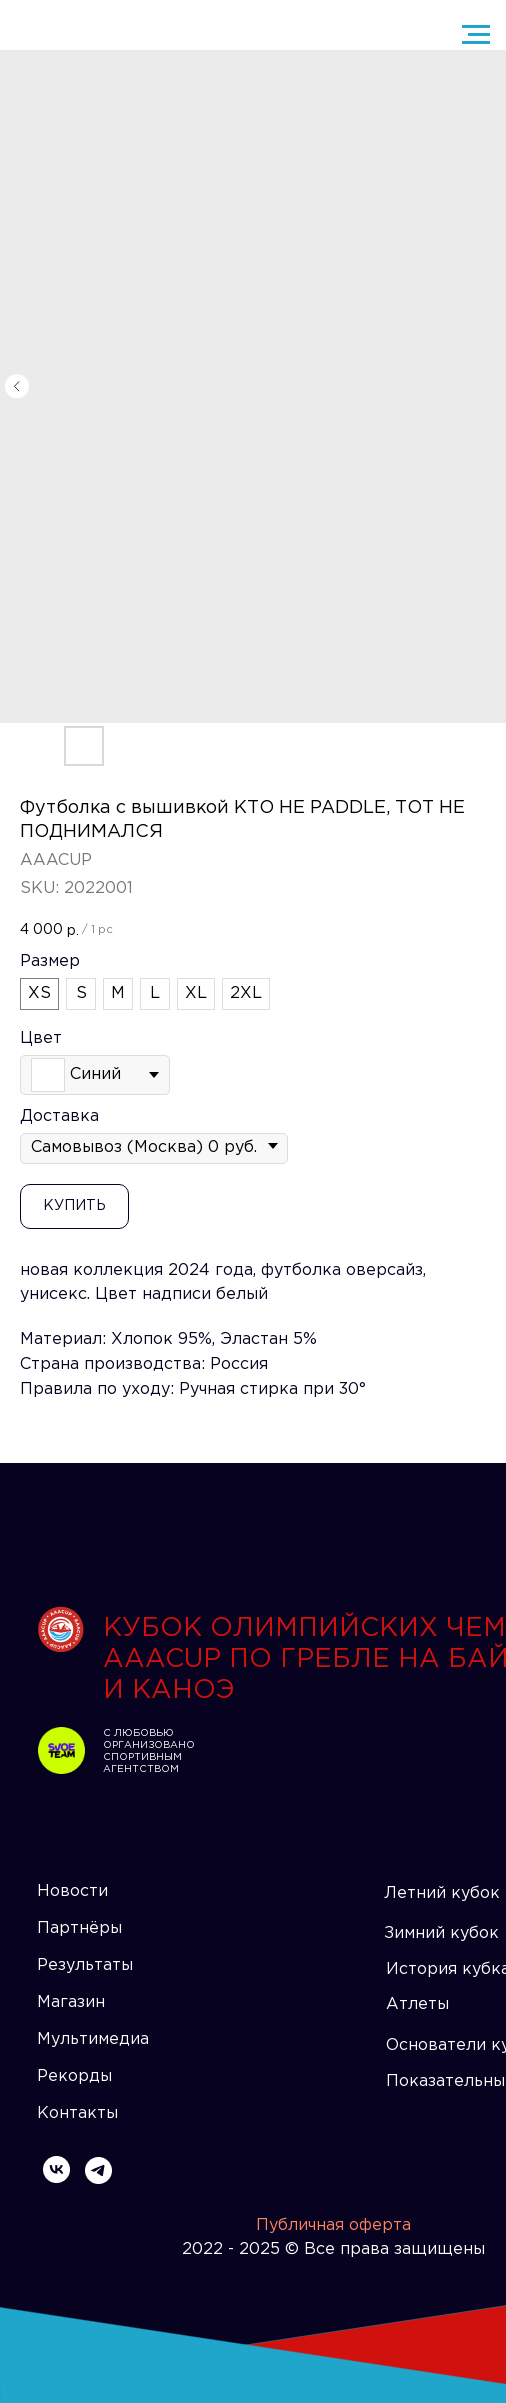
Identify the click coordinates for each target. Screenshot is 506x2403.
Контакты (77, 2113)
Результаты (85, 1965)
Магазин (71, 2002)
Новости (72, 1891)
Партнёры (79, 1928)
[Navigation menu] (476, 35)
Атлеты (417, 2004)
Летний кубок (442, 1893)
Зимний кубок (441, 1933)
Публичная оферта (333, 2225)
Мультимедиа (93, 2039)
